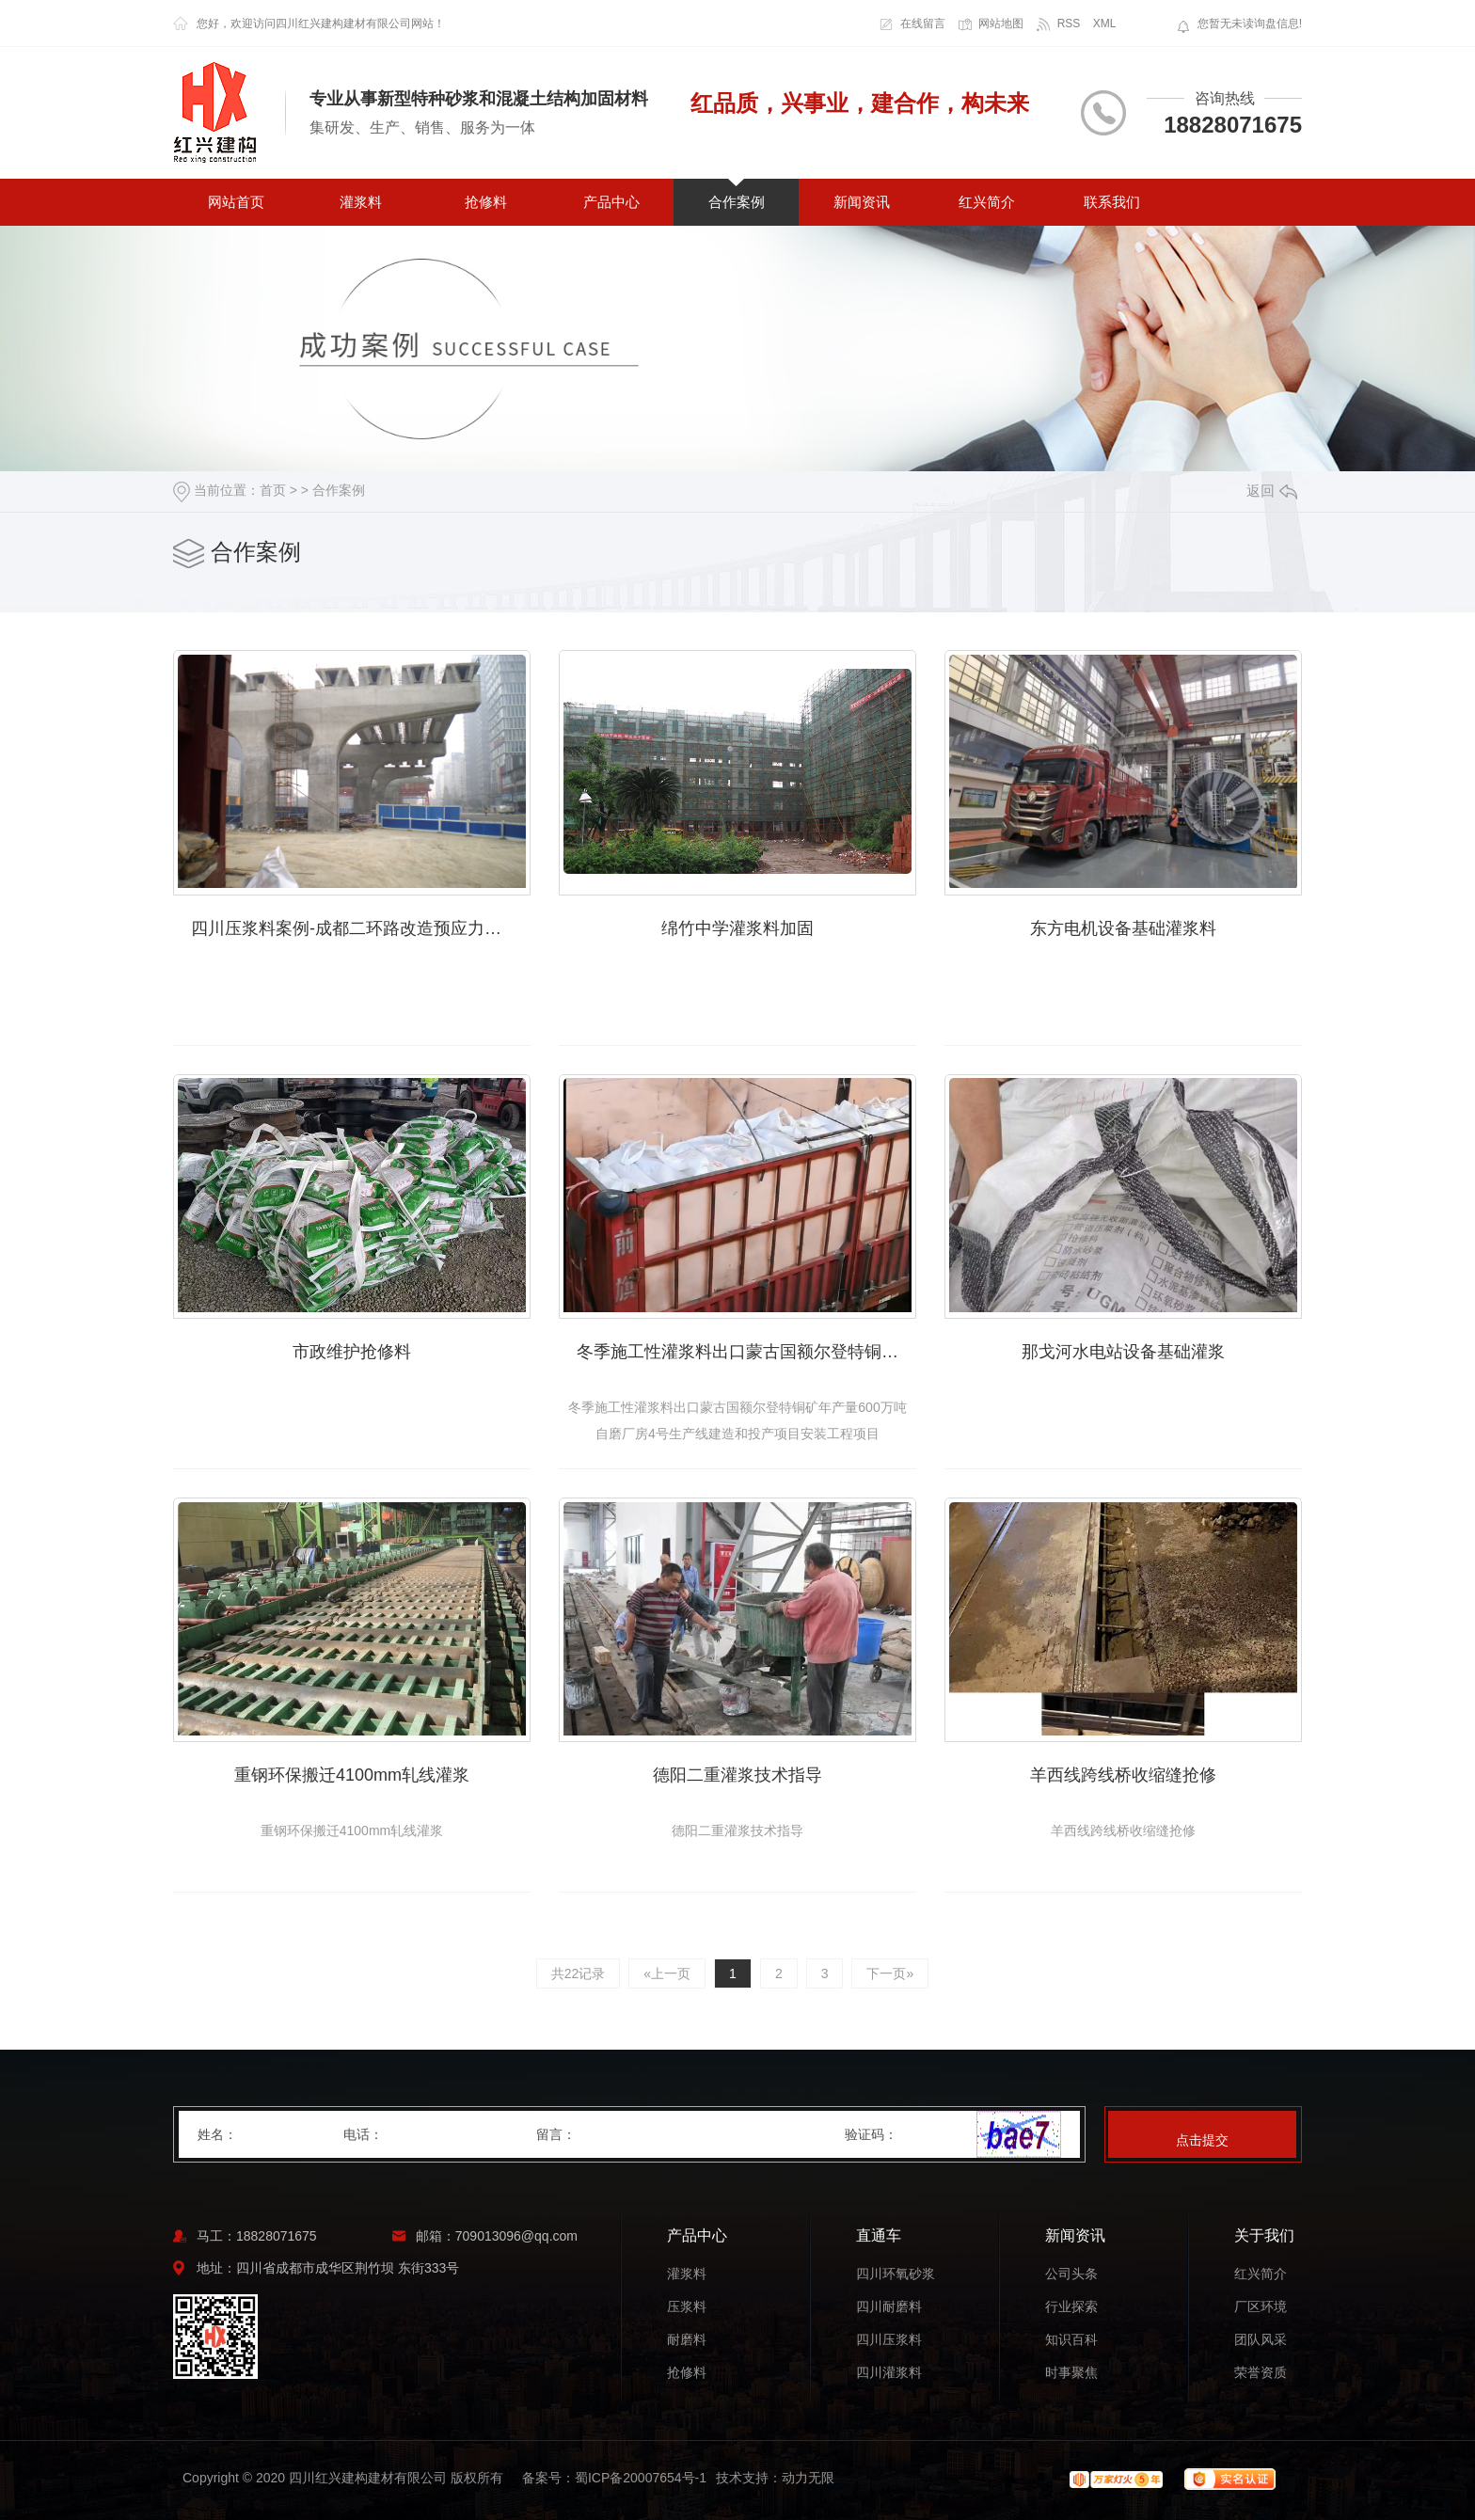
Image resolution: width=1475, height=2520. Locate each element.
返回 (1271, 491)
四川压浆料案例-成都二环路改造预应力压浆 (354, 928)
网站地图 (1000, 23)
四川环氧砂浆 (895, 2274)
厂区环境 (1260, 2307)
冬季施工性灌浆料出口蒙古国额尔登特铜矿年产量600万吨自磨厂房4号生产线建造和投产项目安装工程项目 (746, 1351)
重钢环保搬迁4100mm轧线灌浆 (351, 1775)
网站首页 (236, 202)
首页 (273, 490)
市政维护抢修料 (352, 1351)
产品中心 (611, 202)
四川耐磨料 (889, 2307)
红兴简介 (987, 202)
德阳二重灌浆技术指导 (737, 1775)
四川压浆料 (889, 2340)
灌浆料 (361, 202)
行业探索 (1071, 2307)
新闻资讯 (861, 202)
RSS (1069, 23)
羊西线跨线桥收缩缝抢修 (1123, 1775)
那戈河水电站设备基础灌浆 (1123, 1351)
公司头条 (1071, 2274)
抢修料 (486, 202)
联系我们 (1112, 202)
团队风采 (1260, 2340)
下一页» (889, 1973)
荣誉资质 (1260, 2373)
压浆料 (686, 2307)
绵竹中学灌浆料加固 (737, 928)
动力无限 (808, 2477)
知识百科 (1071, 2340)
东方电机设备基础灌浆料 (1123, 928)
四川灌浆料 (889, 2373)
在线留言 (922, 23)
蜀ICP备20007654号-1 (640, 2477)
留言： (691, 2134)
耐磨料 (686, 2340)
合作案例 (736, 202)
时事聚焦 (1071, 2373)
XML (1105, 23)
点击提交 (1202, 2140)
